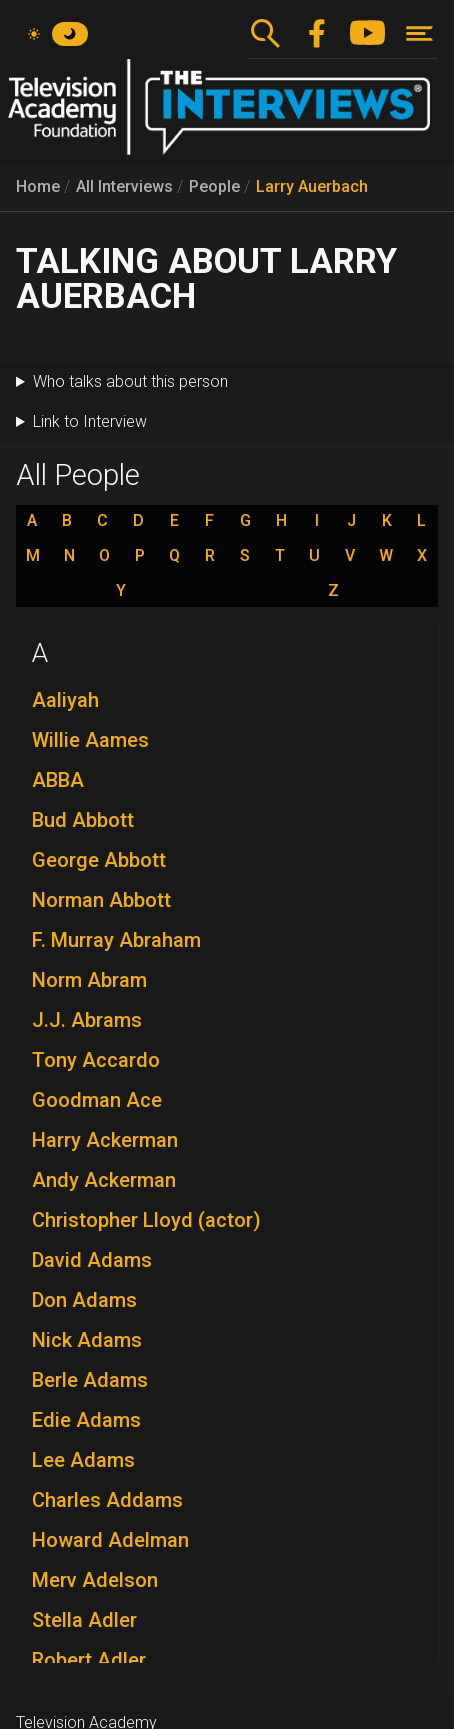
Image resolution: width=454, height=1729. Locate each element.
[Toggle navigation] (419, 33)
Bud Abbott (83, 820)
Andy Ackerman (104, 1180)
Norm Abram (89, 980)
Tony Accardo (96, 1060)
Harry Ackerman (105, 1140)
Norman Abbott (101, 900)
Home (38, 186)
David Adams (92, 1260)
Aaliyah (65, 700)
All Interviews (124, 186)
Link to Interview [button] (90, 421)
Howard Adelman (110, 1540)
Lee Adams (83, 1460)
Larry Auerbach (312, 186)
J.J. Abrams (87, 1020)
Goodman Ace (97, 1100)
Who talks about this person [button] (130, 381)
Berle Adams (90, 1380)
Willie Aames (90, 740)
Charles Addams (107, 1500)
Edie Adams (86, 1420)
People (214, 186)
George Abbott (99, 860)
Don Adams (84, 1300)
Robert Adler (89, 1660)
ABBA (58, 780)
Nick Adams (87, 1340)
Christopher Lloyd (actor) (146, 1220)
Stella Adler (84, 1620)
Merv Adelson (95, 1580)
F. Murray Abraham (116, 940)
